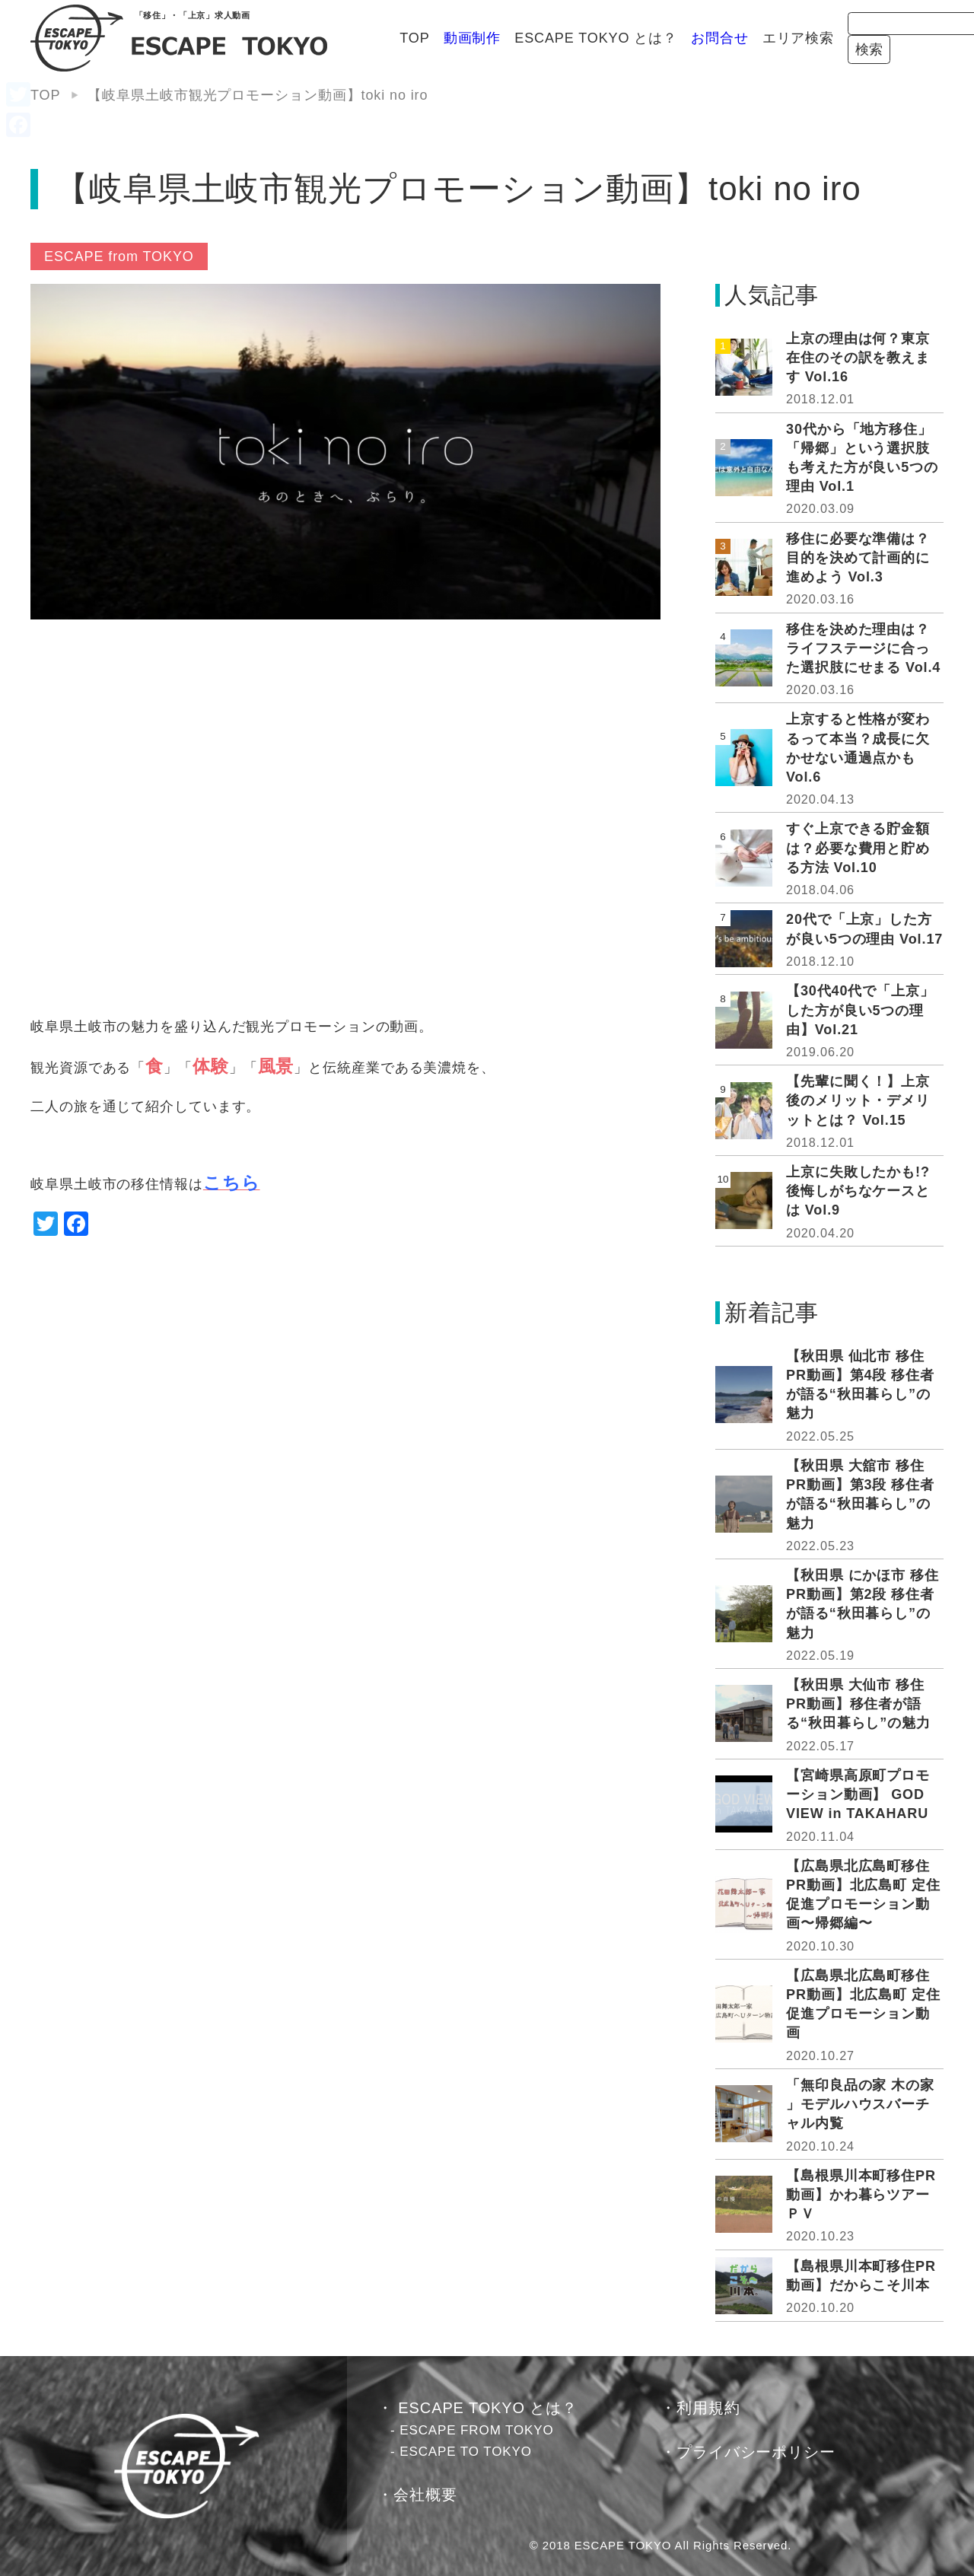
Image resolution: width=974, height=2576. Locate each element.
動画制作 (345, 38)
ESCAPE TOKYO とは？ (468, 38)
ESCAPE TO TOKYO (465, 2451)
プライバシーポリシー (756, 2452)
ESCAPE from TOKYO (119, 256)
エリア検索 (671, 38)
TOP (287, 38)
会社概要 (425, 2494)
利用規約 (708, 2407)
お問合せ (593, 38)
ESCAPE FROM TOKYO (476, 2430)
